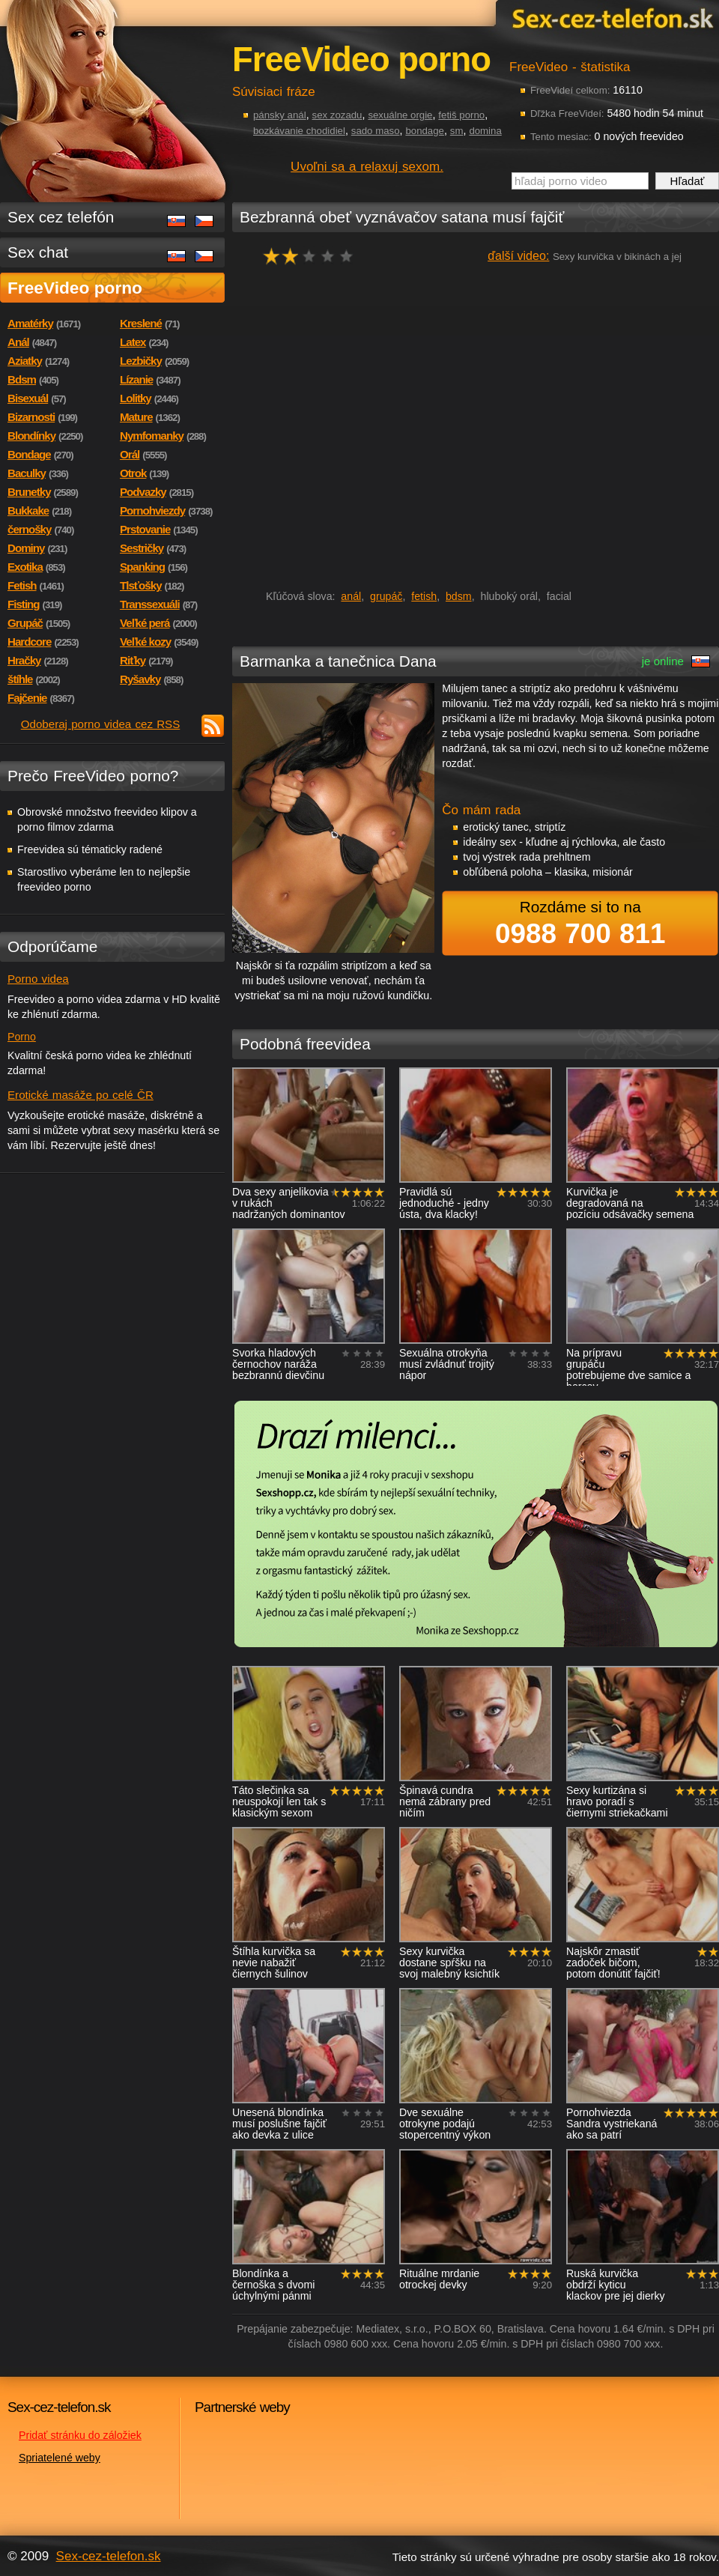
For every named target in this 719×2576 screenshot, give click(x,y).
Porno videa (38, 978)
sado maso (375, 130)
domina (485, 130)
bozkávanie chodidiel (299, 130)
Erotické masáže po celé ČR (80, 1094)
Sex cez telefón (60, 216)
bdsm (459, 596)
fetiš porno (461, 115)
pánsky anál (279, 115)
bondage (424, 130)
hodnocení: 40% (312, 255)
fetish (424, 596)
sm (457, 130)
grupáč (386, 596)
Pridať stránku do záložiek (80, 2435)
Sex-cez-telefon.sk (610, 17)
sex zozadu (337, 115)
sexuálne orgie (400, 115)
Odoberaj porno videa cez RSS (100, 724)
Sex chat (37, 252)
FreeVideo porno (74, 287)
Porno (21, 1037)
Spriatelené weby (59, 2458)
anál (351, 596)
